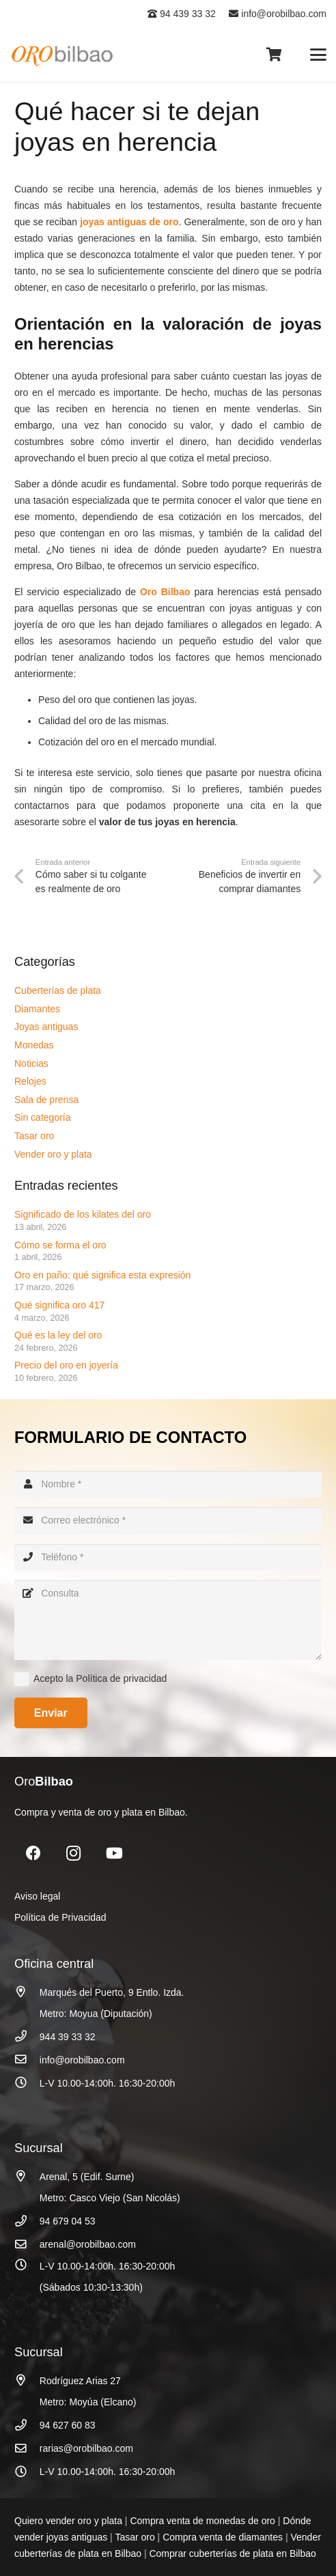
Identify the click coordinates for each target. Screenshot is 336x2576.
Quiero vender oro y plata (68, 2520)
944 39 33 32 (68, 2036)
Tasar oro (34, 1135)
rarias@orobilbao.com (86, 2448)
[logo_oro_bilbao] (63, 55)
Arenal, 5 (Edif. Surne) (87, 2176)
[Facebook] (33, 1853)
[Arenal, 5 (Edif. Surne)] (27, 2176)
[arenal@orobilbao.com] (27, 2244)
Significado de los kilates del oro (82, 1214)
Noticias (31, 1063)
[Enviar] (50, 1713)
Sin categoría (42, 1117)
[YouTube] (114, 1853)
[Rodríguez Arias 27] (27, 2380)
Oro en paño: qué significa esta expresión (103, 1275)
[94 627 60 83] (27, 2425)
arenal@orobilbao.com (88, 2244)
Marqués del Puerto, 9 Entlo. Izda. (112, 1992)
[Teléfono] (168, 1557)
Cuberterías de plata (57, 990)
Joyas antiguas (46, 1026)
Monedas (34, 1045)
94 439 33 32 (182, 13)
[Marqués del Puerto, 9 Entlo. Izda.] (27, 1992)
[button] (318, 54)
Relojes (30, 1081)
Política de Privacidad (60, 1917)
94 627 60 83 (68, 2425)
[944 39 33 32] (27, 2036)
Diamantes (37, 1008)
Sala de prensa (46, 1099)
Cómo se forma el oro (60, 1245)
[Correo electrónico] (168, 1520)
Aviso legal (37, 1896)
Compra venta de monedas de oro (202, 2520)
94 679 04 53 (68, 2221)
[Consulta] (168, 1620)
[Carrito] (274, 54)
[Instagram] (73, 1853)
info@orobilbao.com (277, 13)
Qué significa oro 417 (60, 1305)
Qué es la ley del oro (58, 1335)
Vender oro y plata (53, 1154)
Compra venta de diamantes (223, 2537)
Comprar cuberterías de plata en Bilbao (232, 2553)
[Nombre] (168, 1484)
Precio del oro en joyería (67, 1365)
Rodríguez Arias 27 (80, 2380)
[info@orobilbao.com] (27, 2059)
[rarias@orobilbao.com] (27, 2449)
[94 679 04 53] (27, 2221)
